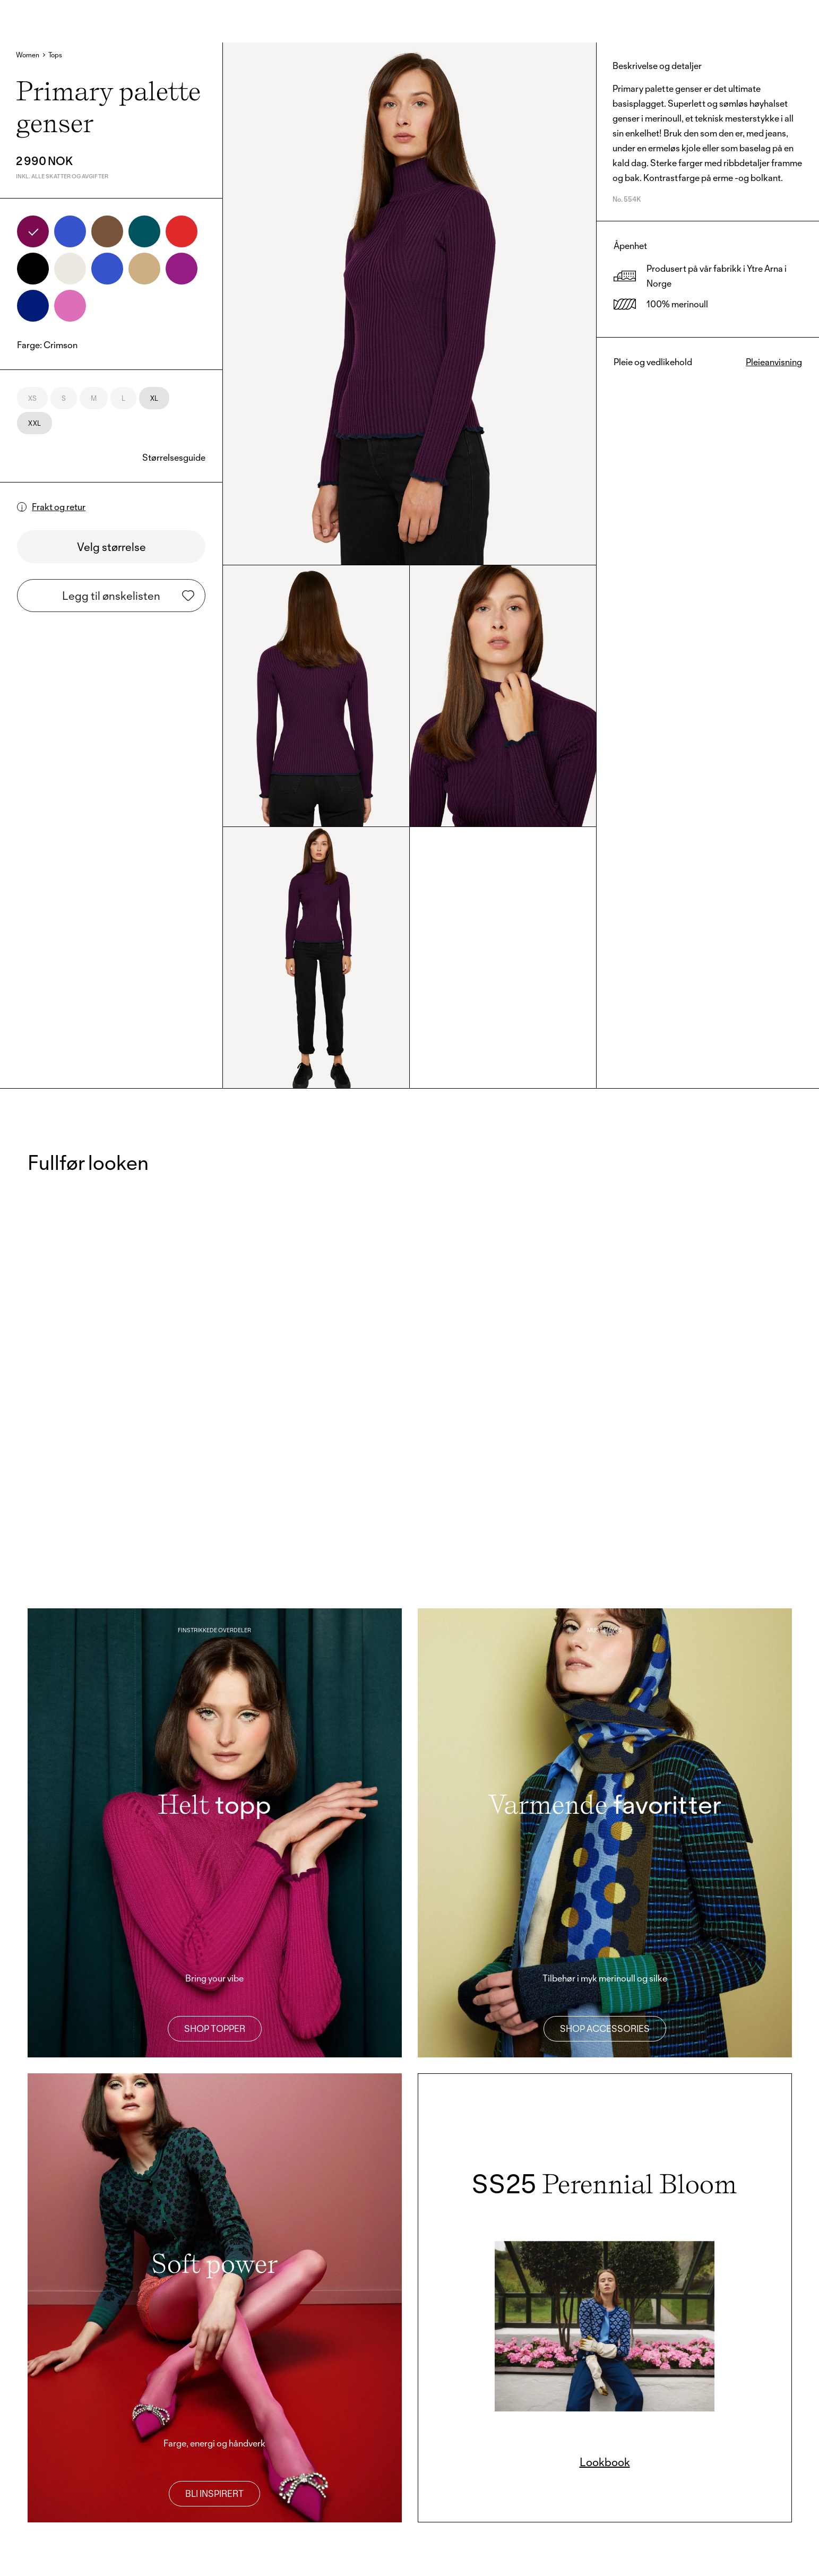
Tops (55, 54)
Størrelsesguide (173, 457)
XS (32, 398)
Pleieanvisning (774, 361)
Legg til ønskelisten (128, 595)
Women (27, 54)
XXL (34, 423)
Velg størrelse (111, 547)
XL (154, 398)
